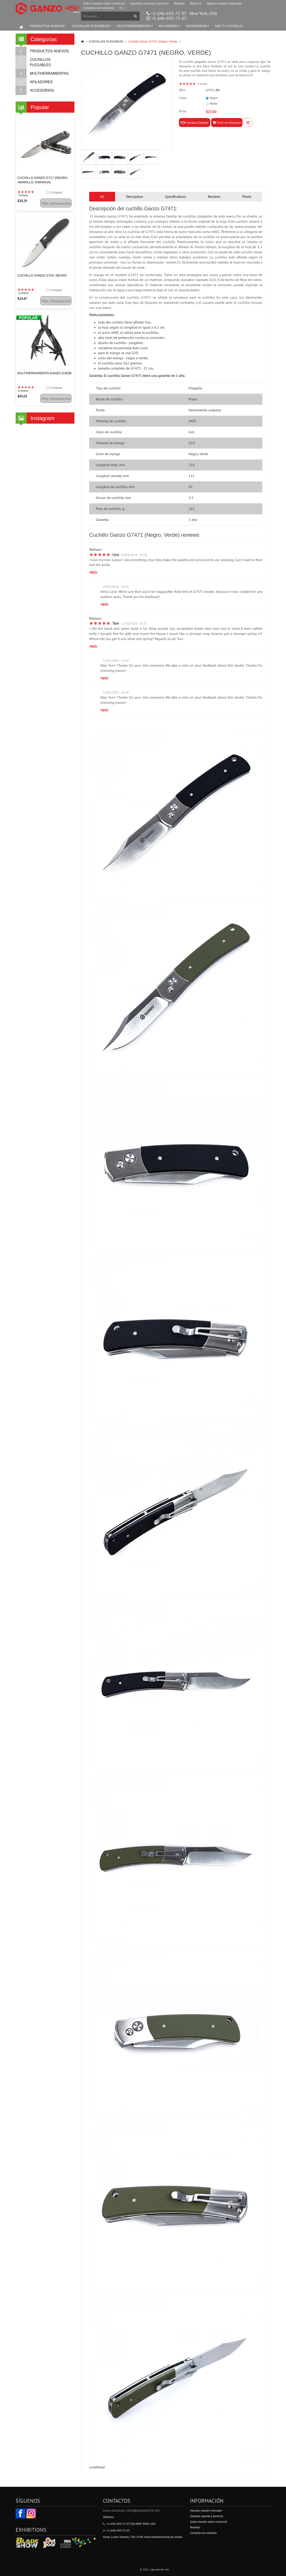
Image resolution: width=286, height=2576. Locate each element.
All (102, 196)
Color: (183, 98)
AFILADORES (170, 26)
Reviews (214, 196)
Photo (246, 196)
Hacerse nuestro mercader (224, 3)
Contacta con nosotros (98, 8)
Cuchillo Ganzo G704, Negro (42, 275)
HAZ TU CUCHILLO (229, 26)
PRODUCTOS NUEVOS (48, 26)
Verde (211, 103)
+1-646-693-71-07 (168, 13)
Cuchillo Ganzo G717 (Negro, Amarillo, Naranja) (42, 180)
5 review (202, 83)
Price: (182, 111)
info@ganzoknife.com (143, 2511)
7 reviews (23, 195)
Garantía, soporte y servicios (149, 3)
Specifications (175, 196)
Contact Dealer (194, 122)
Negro (212, 98)
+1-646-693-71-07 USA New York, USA (129, 2524)
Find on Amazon (226, 122)
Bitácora (195, 3)
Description (134, 196)
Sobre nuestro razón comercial (104, 3)
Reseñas (179, 3)
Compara (56, 192)
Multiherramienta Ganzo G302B (44, 373)
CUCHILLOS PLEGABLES (91, 26)
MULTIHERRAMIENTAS (135, 26)
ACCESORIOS (198, 26)
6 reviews (23, 293)
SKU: (182, 90)
